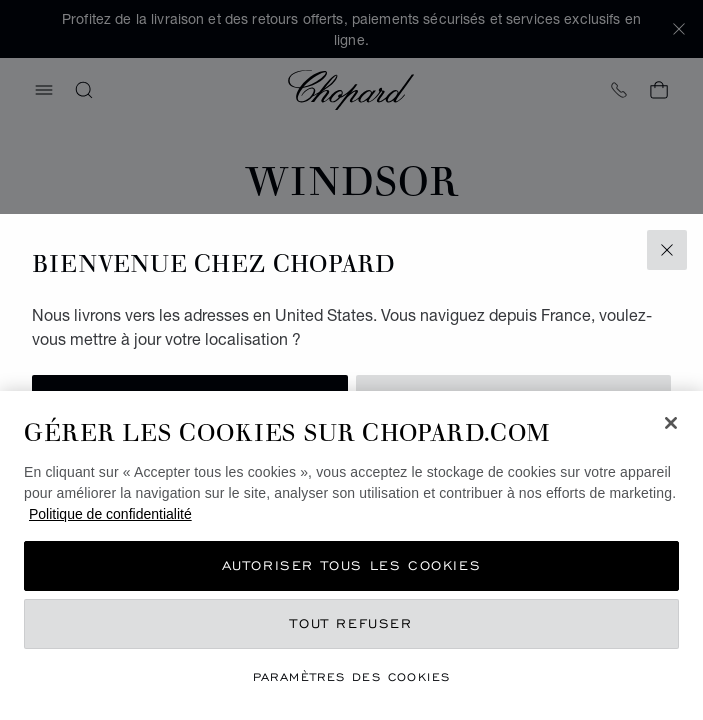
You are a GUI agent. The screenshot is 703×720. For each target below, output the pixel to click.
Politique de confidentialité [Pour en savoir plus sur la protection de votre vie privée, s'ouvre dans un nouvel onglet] (110, 514)
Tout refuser (351, 623)
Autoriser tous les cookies (352, 565)
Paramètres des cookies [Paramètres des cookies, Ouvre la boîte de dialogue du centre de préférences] (352, 676)
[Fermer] (671, 423)
